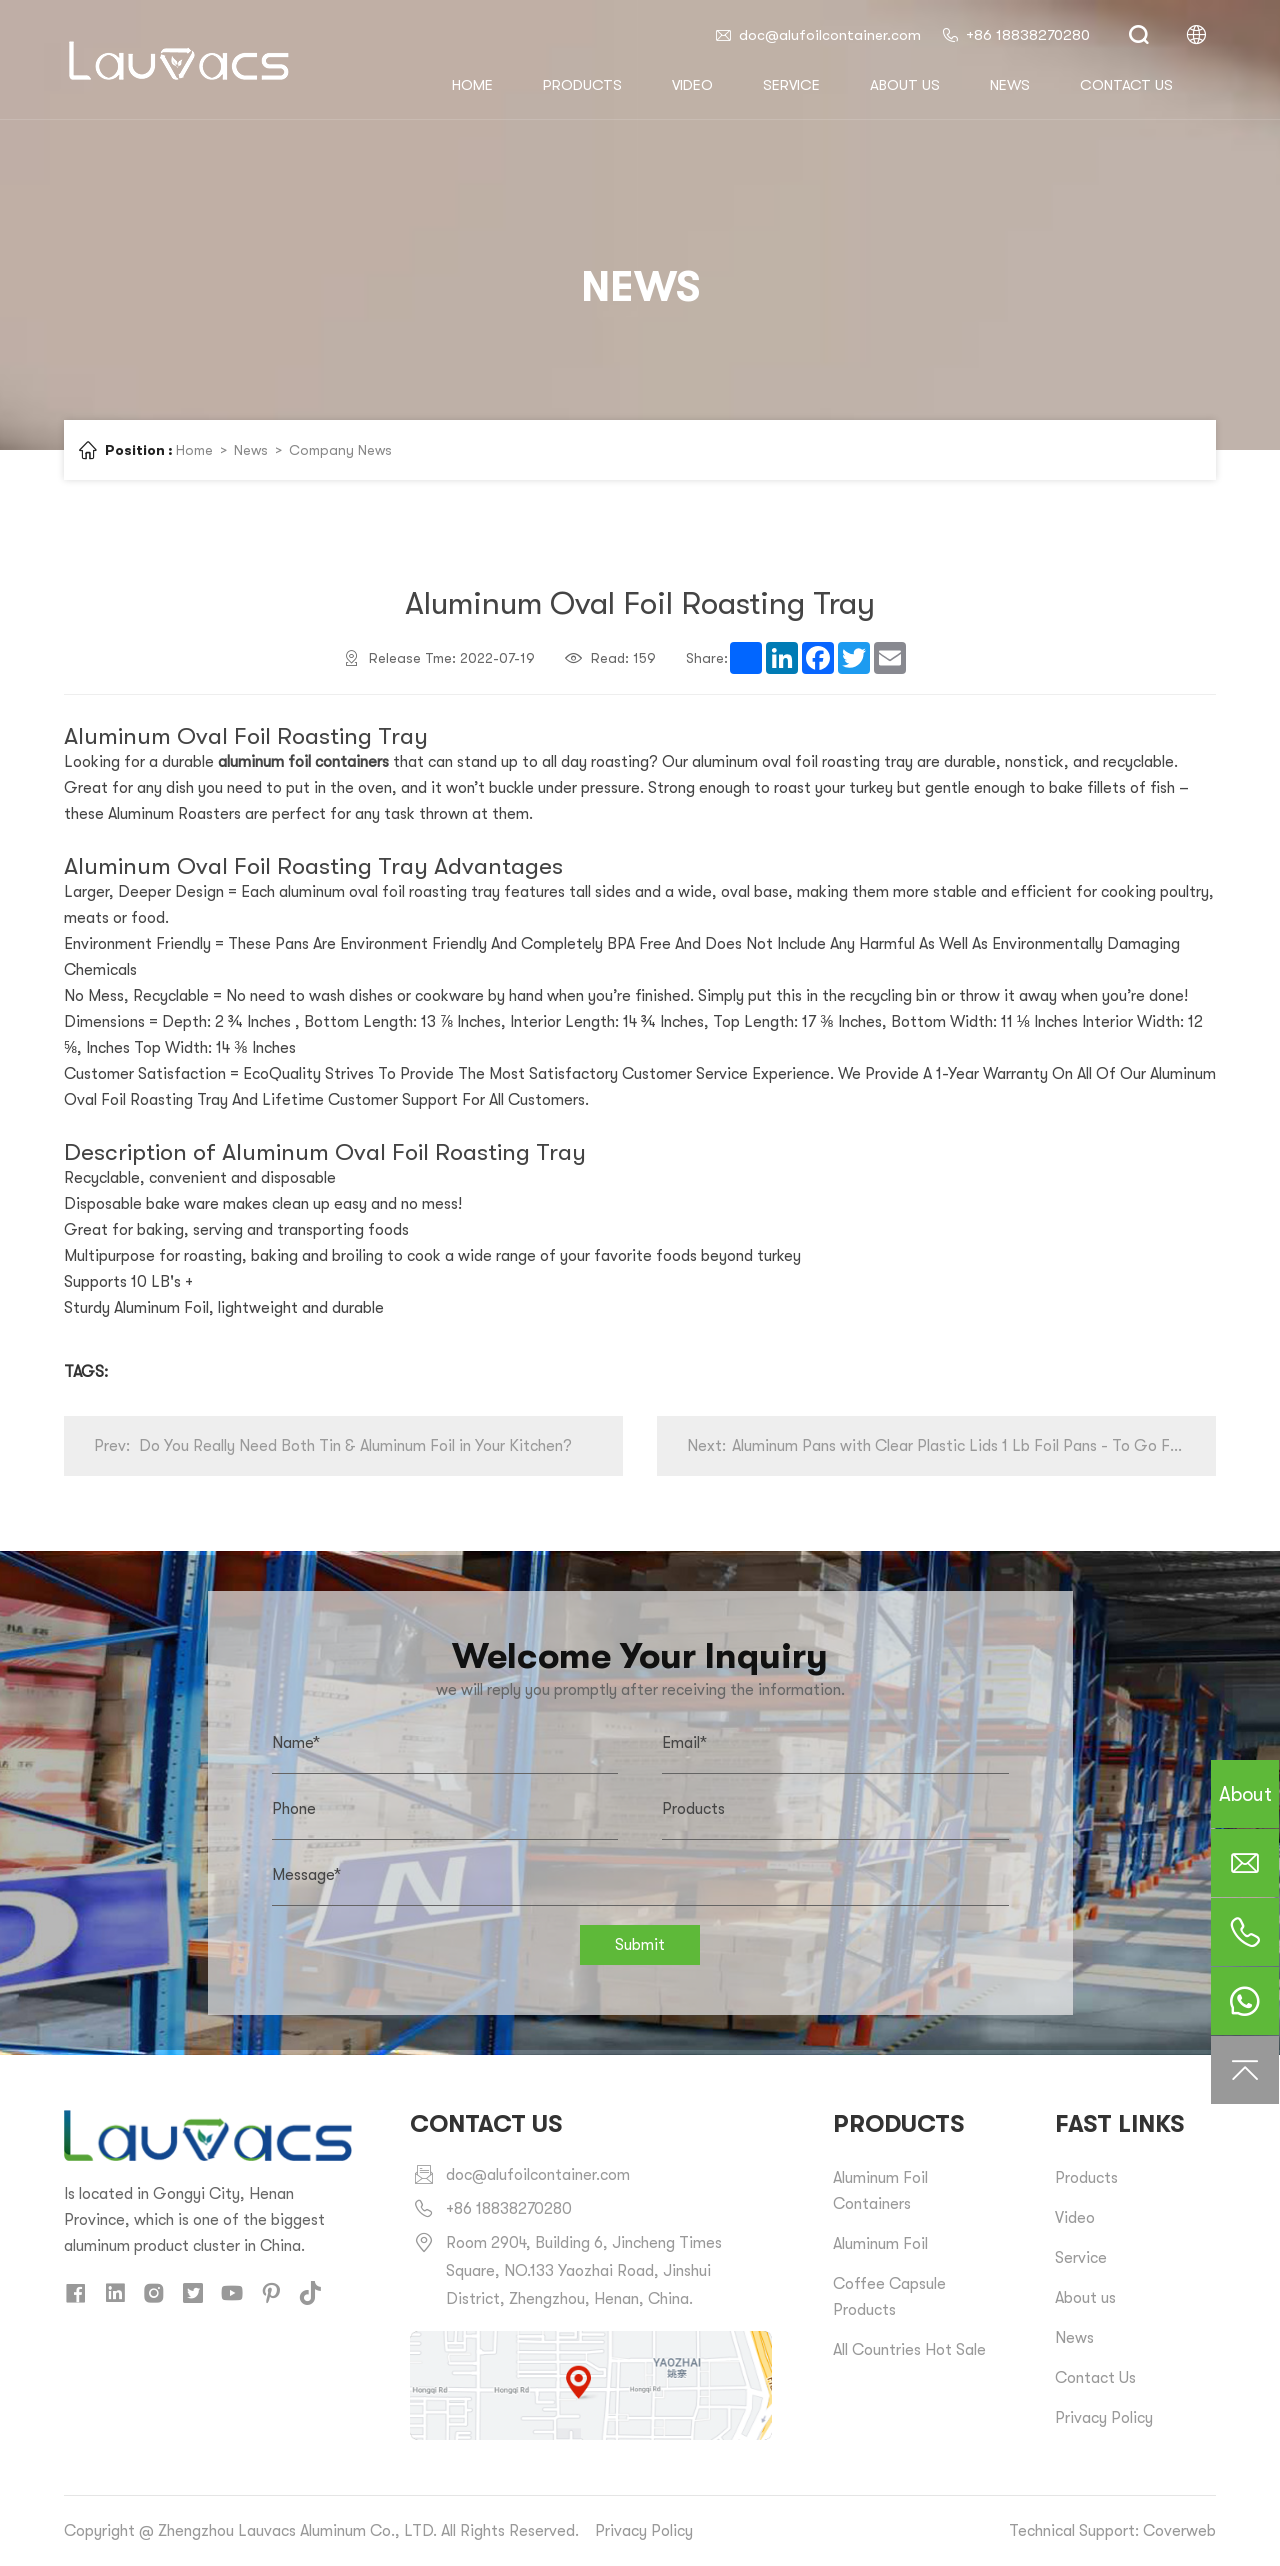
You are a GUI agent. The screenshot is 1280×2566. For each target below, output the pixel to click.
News (1010, 85)
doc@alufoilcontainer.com (817, 35)
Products (582, 85)
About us (905, 85)
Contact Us (1095, 2378)
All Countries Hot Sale (909, 2350)
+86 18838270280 (1015, 35)
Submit (640, 1945)
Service (791, 85)
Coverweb (1179, 2531)
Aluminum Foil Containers (880, 2191)
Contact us (1126, 85)
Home (194, 450)
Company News (340, 450)
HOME (472, 85)
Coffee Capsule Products (889, 2297)
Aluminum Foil (880, 2244)
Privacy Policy (1104, 2418)
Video (692, 85)
